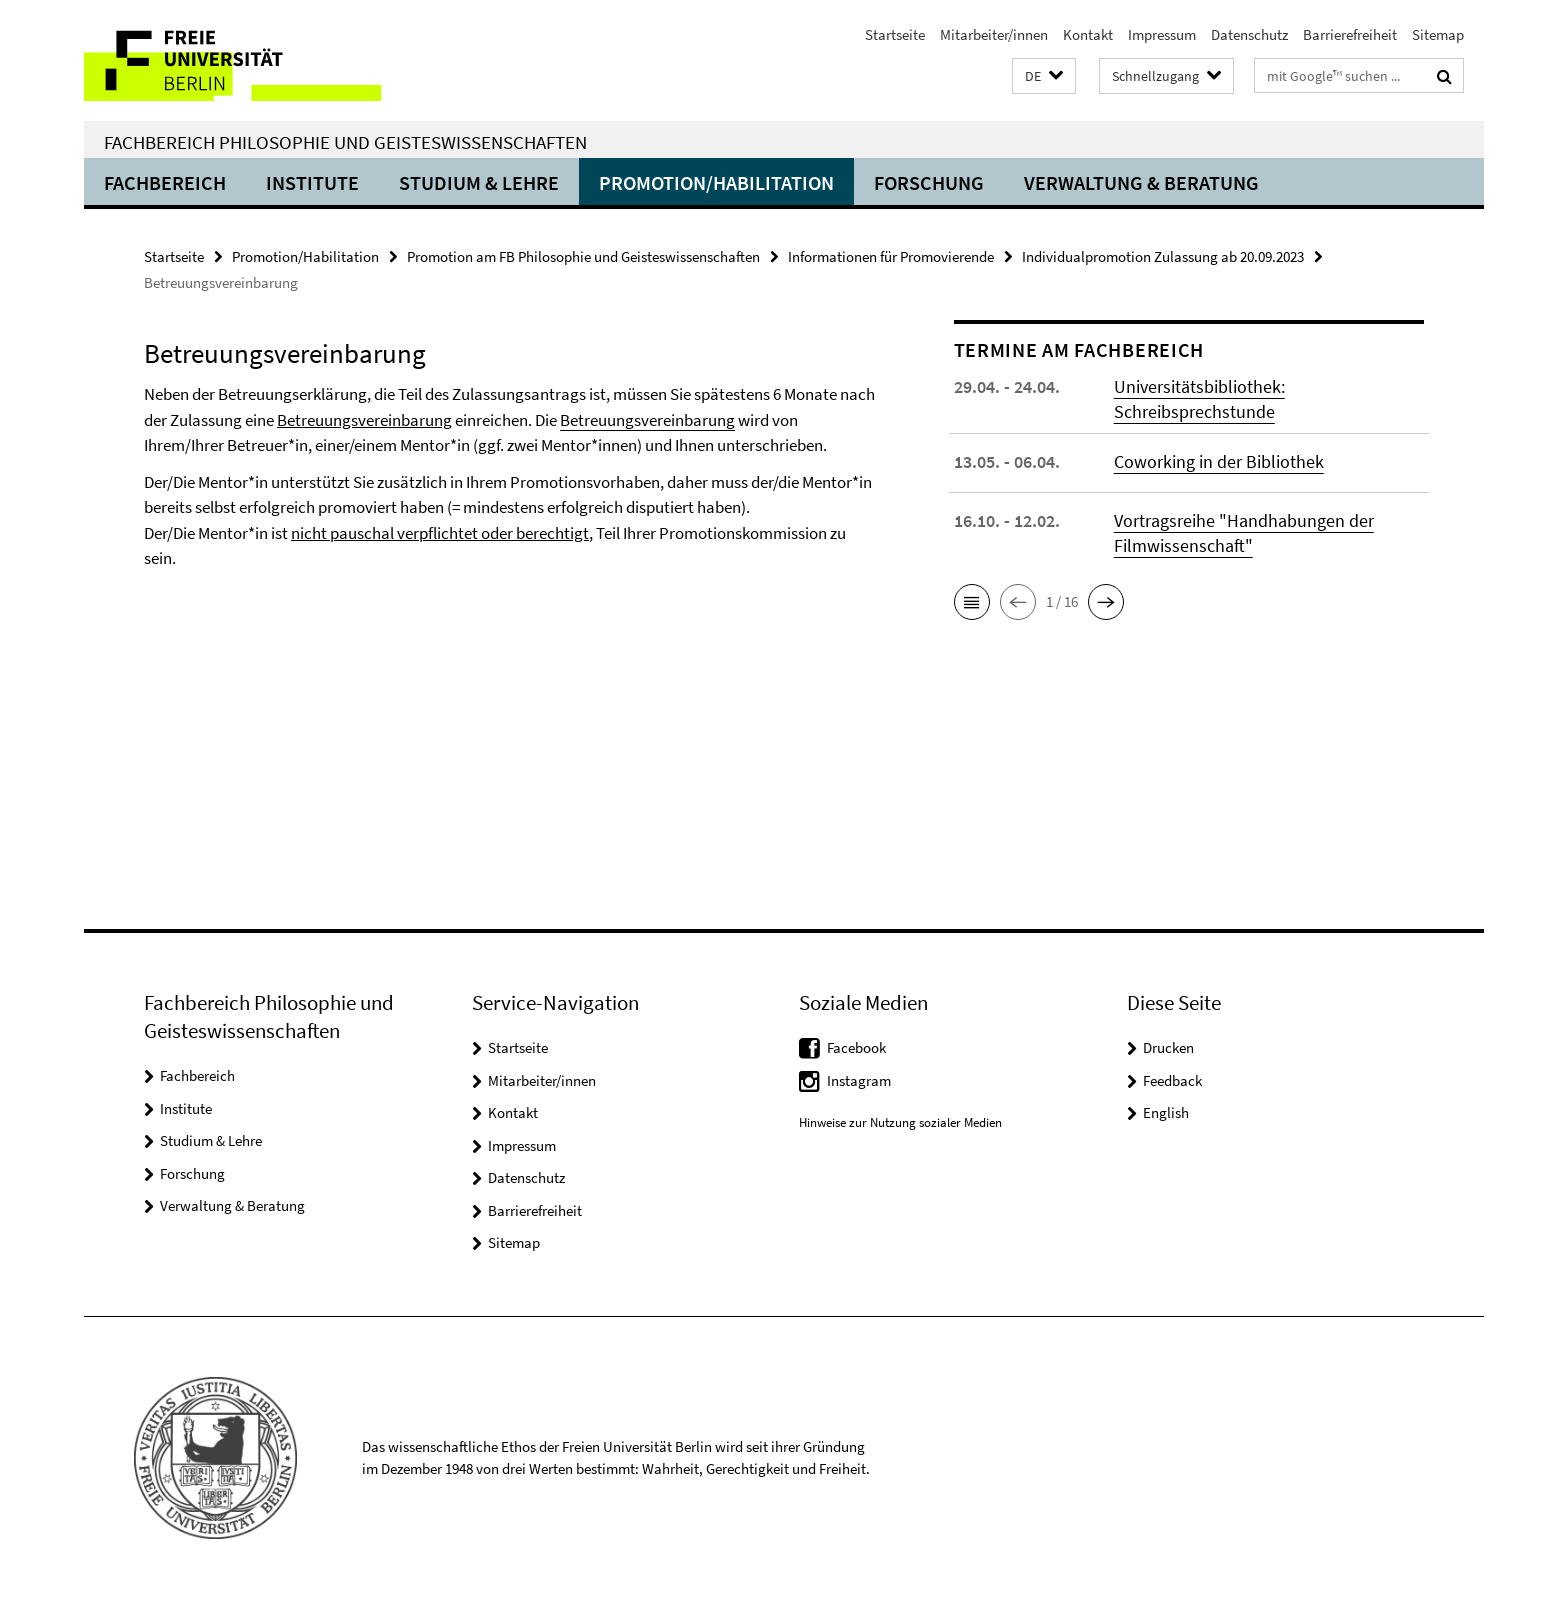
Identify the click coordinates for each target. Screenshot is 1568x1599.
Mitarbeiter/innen (994, 34)
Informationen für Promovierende (891, 256)
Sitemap (1438, 34)
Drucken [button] (1168, 1047)
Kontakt (1088, 34)
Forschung (929, 182)
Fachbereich (165, 182)
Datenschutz (1249, 34)
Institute (312, 182)
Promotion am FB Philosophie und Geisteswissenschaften (583, 256)
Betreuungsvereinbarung (647, 420)
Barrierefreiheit (1350, 34)
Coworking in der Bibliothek (1219, 461)
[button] (1044, 76)
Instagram (859, 1080)
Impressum (1162, 34)
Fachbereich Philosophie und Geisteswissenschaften (345, 142)
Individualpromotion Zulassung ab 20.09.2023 (1163, 256)
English (1166, 1112)
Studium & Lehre (479, 182)
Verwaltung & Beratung (1141, 182)
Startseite (895, 34)
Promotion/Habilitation (716, 182)
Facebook (856, 1047)
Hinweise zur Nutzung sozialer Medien (900, 1122)
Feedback (1172, 1080)
